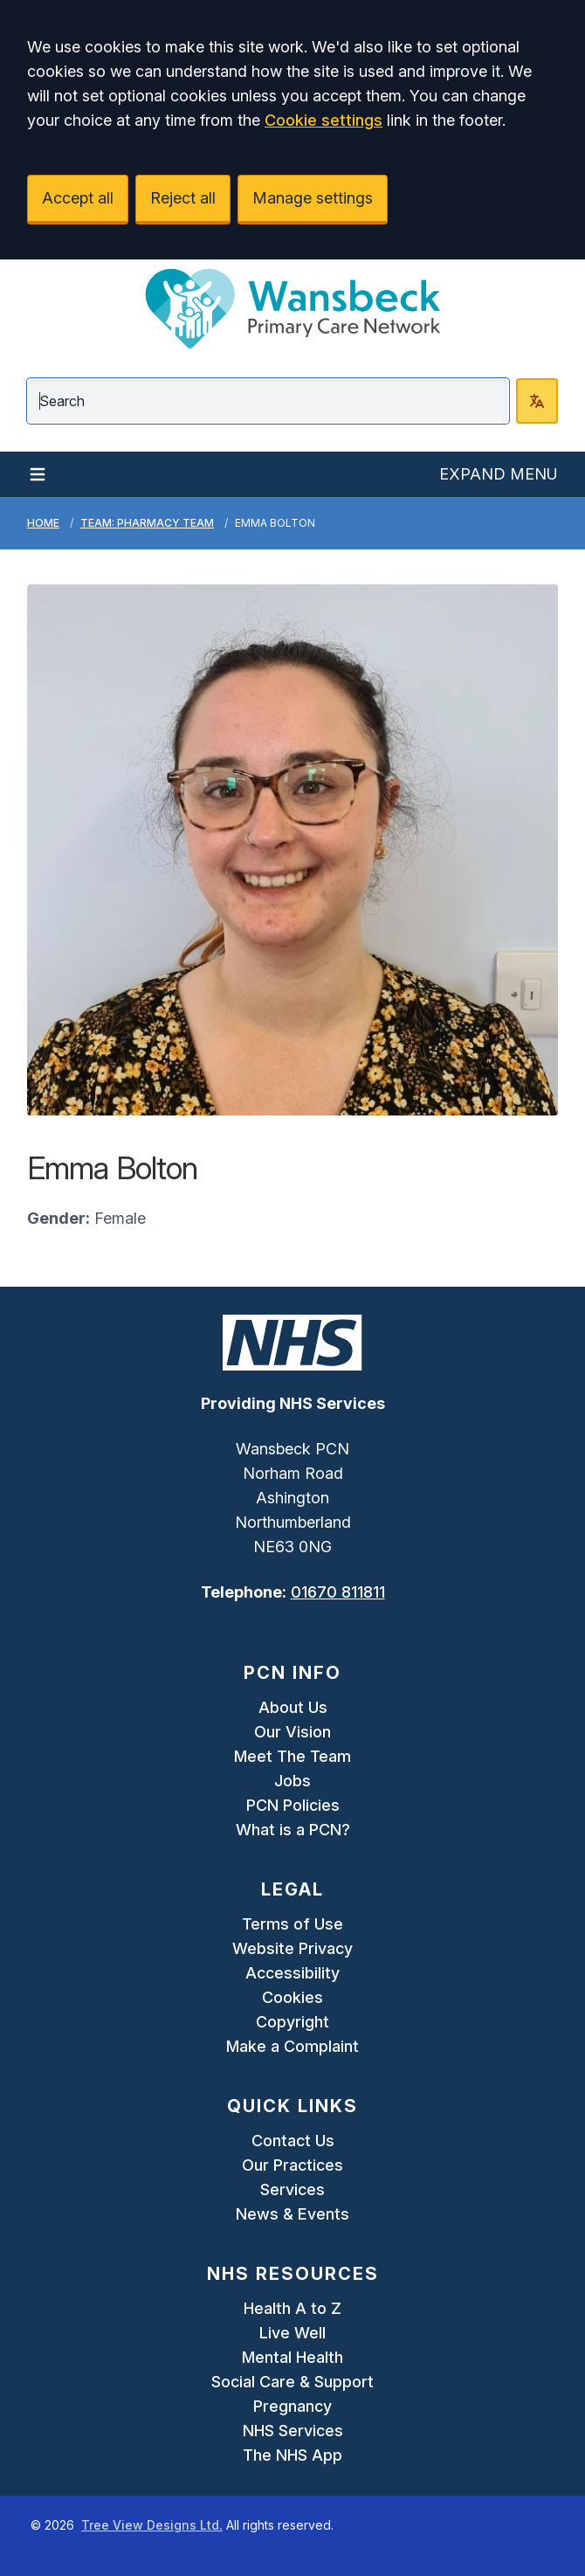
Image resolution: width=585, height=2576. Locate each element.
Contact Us (292, 2140)
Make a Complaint (292, 2046)
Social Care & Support (292, 2381)
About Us (292, 1707)
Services (292, 2189)
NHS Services (293, 2430)
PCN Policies (293, 1805)
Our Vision (292, 1732)
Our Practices (292, 2165)
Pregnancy (292, 2406)
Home (43, 522)
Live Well (292, 2333)
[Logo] (292, 308)
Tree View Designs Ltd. (152, 2524)
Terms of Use (292, 1924)
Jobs (292, 1780)
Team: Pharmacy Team (147, 522)
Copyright (292, 2022)
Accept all (78, 198)
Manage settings (312, 198)
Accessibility (292, 1973)
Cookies (292, 1997)
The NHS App (292, 2455)
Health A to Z (292, 2308)
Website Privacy (292, 1948)
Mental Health (292, 2357)
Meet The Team (292, 1756)
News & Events (292, 2214)
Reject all (183, 198)
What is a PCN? (293, 1829)
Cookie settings (323, 120)
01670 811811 (338, 1592)
